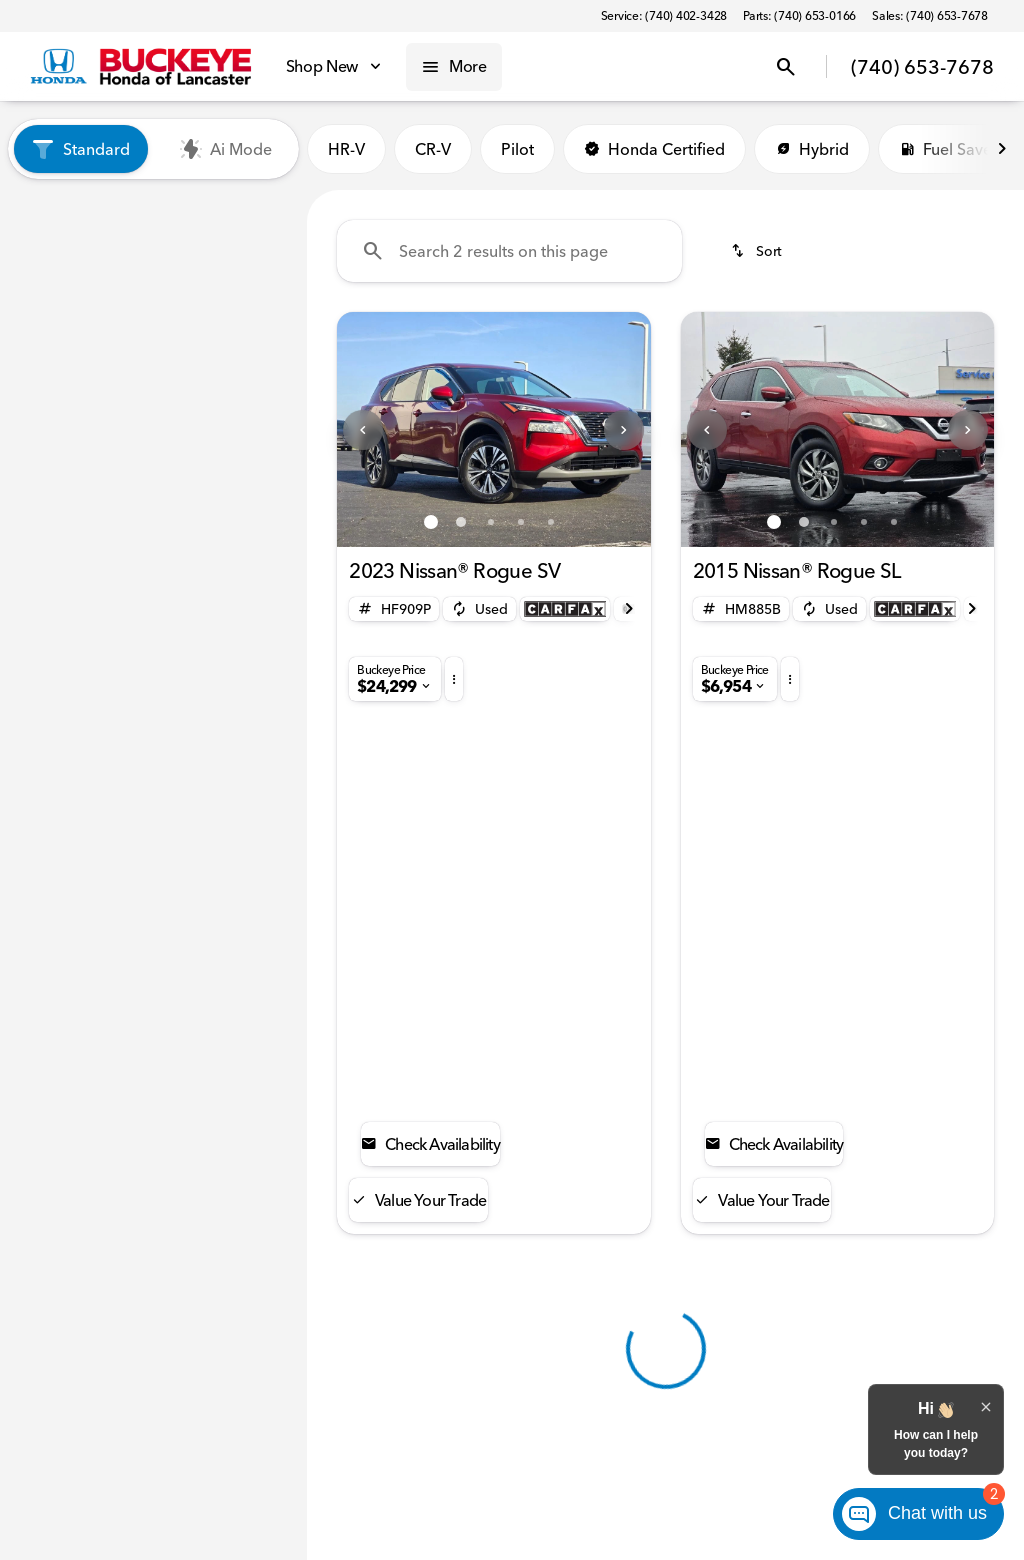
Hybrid (812, 149)
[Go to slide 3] (491, 522)
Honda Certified (654, 149)
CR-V (433, 149)
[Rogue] (123, 315)
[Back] (243, 275)
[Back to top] (417, 1130)
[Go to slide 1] (431, 522)
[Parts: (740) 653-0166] (799, 16)
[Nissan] (50, 315)
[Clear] (227, 681)
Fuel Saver (948, 149)
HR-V (346, 149)
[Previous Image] (363, 430)
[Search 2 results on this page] (509, 251)
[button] (360, 429)
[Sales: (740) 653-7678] (930, 16)
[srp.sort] (758, 251)
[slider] (45, 442)
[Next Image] (1002, 149)
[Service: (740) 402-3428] (664, 16)
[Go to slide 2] (461, 522)
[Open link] (565, 609)
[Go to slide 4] (521, 522)
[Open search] (786, 67)
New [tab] (83, 216)
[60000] (238, 545)
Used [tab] (223, 216)
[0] (64, 545)
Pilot (517, 149)
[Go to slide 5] (551, 522)
